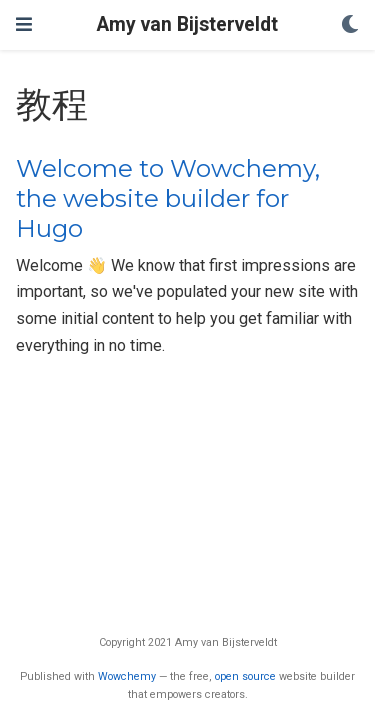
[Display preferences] (350, 25)
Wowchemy (127, 676)
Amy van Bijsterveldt (187, 24)
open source (245, 676)
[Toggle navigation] (24, 24)
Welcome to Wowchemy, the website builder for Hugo (168, 199)
